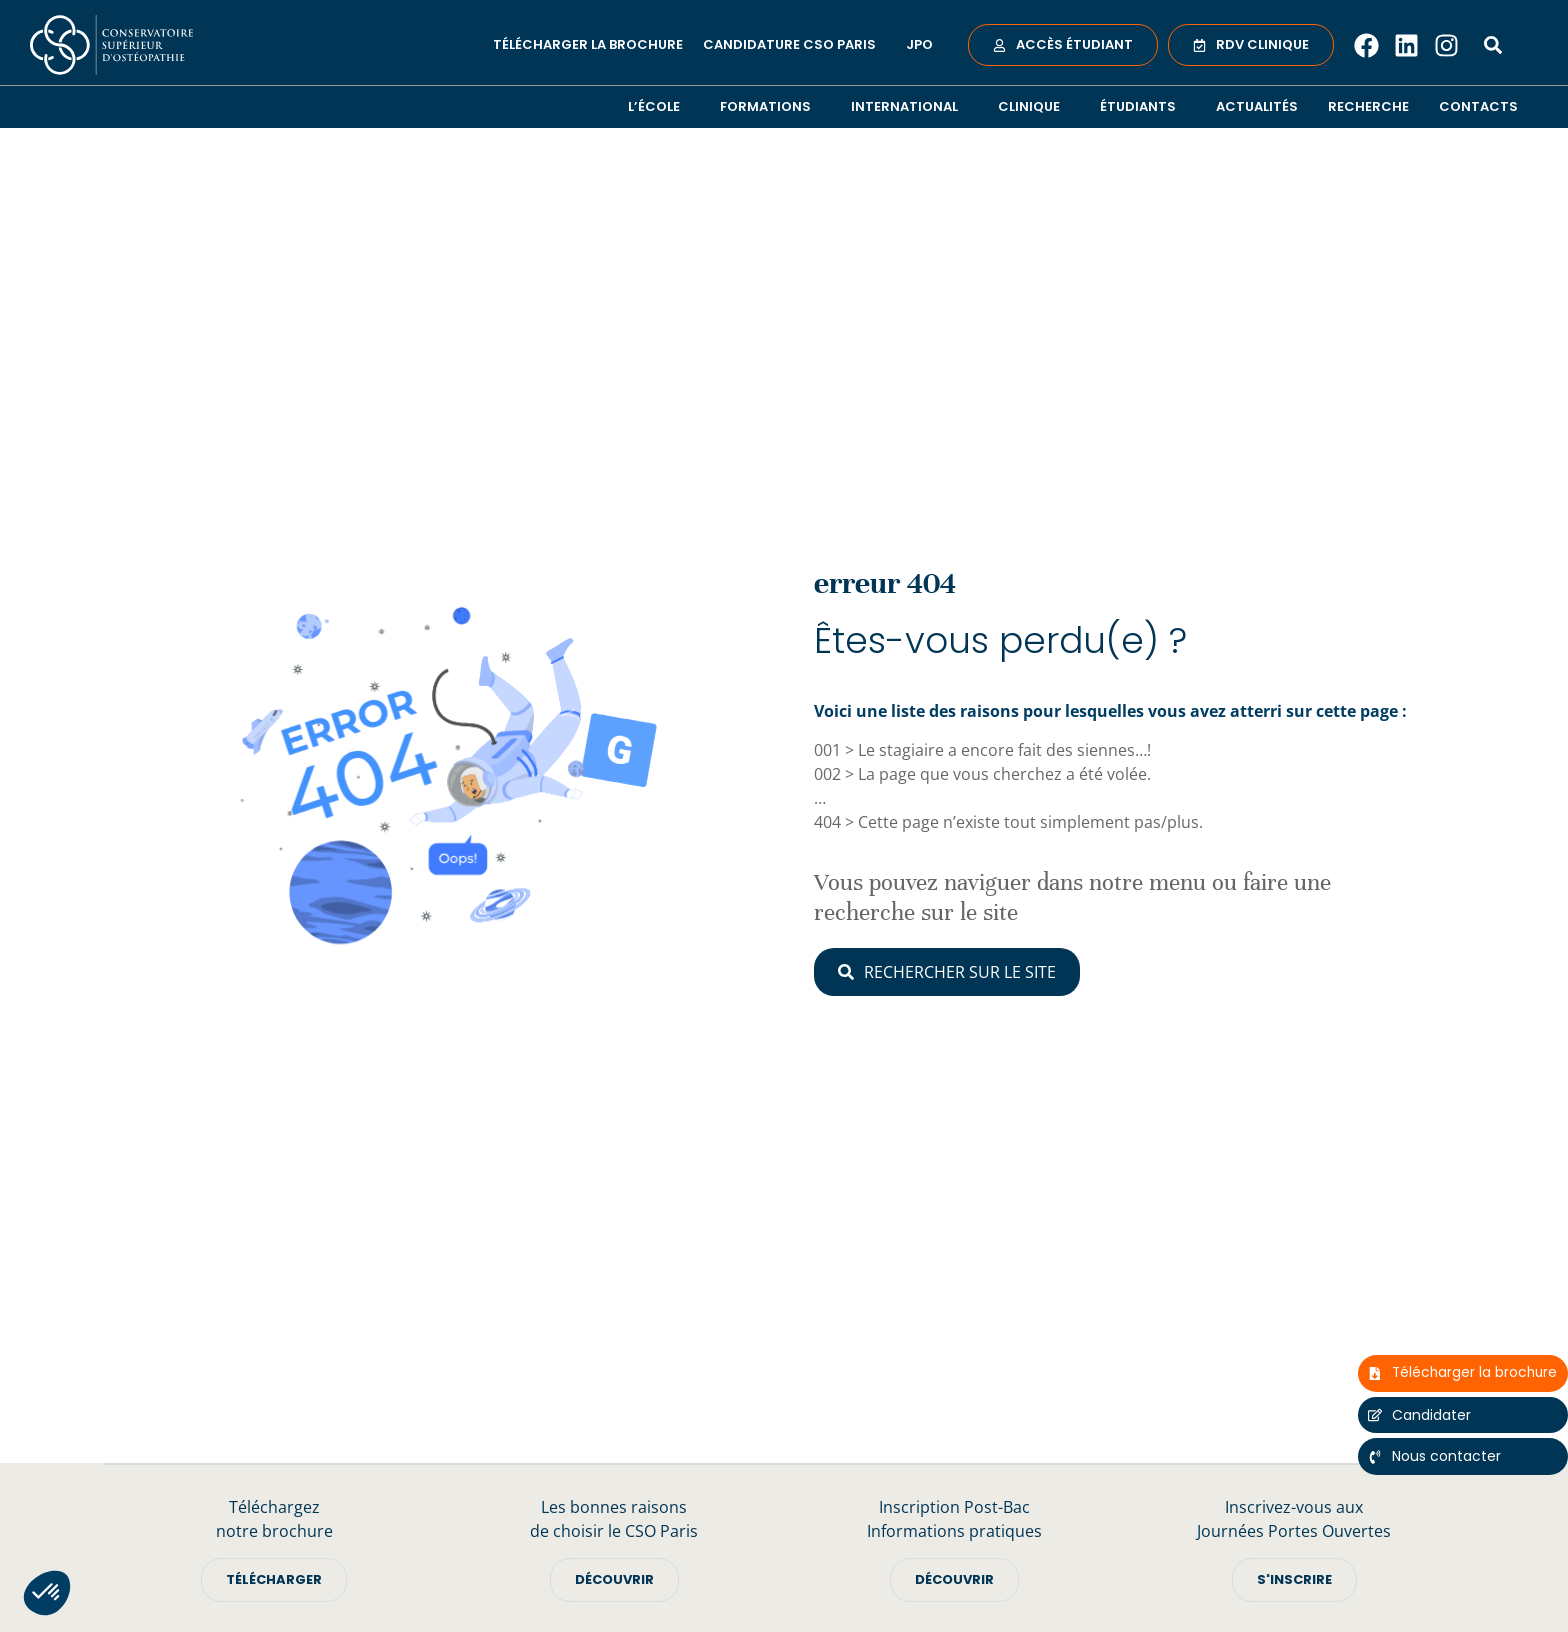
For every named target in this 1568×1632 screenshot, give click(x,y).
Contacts (1478, 106)
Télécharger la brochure (588, 44)
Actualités (1257, 106)
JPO (919, 44)
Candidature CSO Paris (794, 45)
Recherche (1368, 106)
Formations (770, 107)
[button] (47, 1593)
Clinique (1034, 107)
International (909, 107)
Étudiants (1143, 107)
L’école (659, 107)
